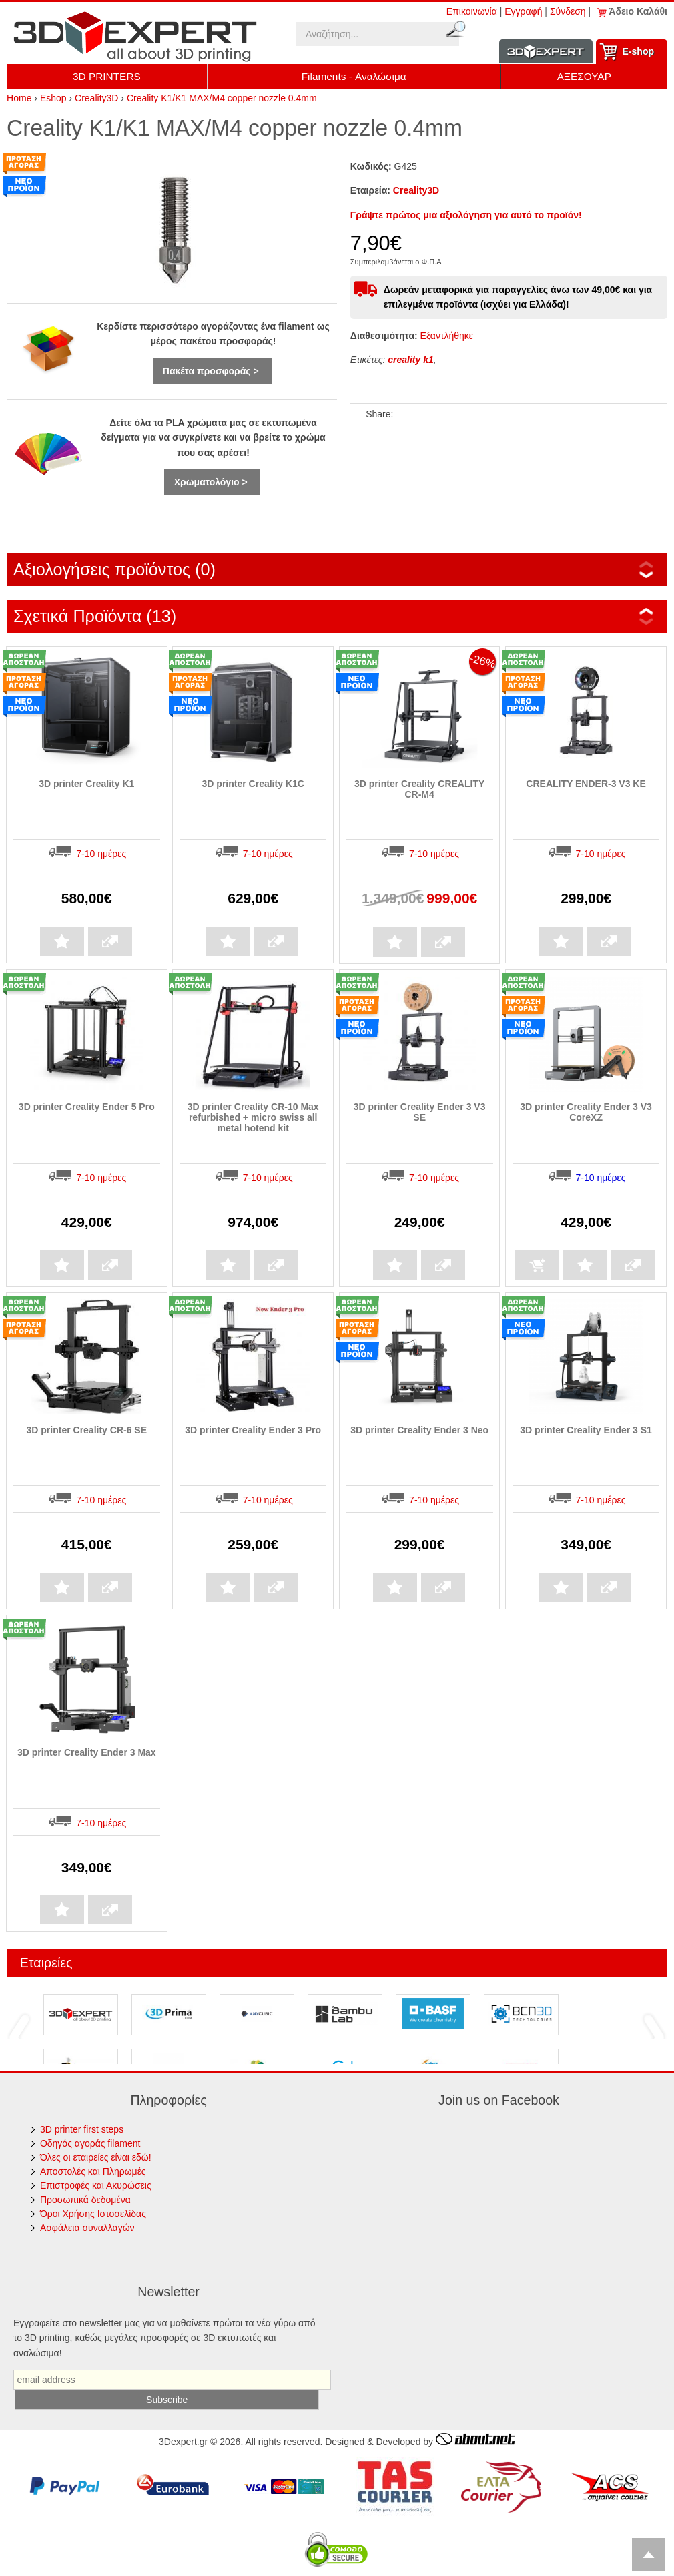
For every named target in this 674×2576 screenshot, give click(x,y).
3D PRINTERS (107, 76)
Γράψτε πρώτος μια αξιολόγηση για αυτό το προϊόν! (466, 215)
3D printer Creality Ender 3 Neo (419, 1430)
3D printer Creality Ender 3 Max (86, 1752)
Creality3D (416, 190)
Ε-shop (638, 51)
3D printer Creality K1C (253, 783)
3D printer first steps (81, 2129)
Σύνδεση (568, 11)
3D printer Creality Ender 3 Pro (253, 1430)
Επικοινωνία (471, 11)
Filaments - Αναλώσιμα (354, 76)
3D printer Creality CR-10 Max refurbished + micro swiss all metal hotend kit (253, 1117)
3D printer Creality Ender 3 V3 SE (420, 1112)
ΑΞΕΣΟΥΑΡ (584, 76)
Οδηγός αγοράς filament (90, 2143)
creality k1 (411, 359)
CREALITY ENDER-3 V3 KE (585, 783)
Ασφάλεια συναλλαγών (87, 2227)
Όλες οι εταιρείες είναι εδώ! (95, 2157)
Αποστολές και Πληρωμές (93, 2171)
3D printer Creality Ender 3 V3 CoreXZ (586, 1112)
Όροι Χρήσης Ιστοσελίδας (93, 2213)
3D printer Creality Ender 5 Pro (87, 1106)
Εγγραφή (523, 11)
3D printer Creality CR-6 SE (87, 1430)
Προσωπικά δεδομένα (85, 2199)
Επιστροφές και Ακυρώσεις (95, 2185)
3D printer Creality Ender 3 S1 (586, 1430)
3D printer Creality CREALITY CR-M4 (419, 789)
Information (546, 51)
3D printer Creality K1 (86, 783)
